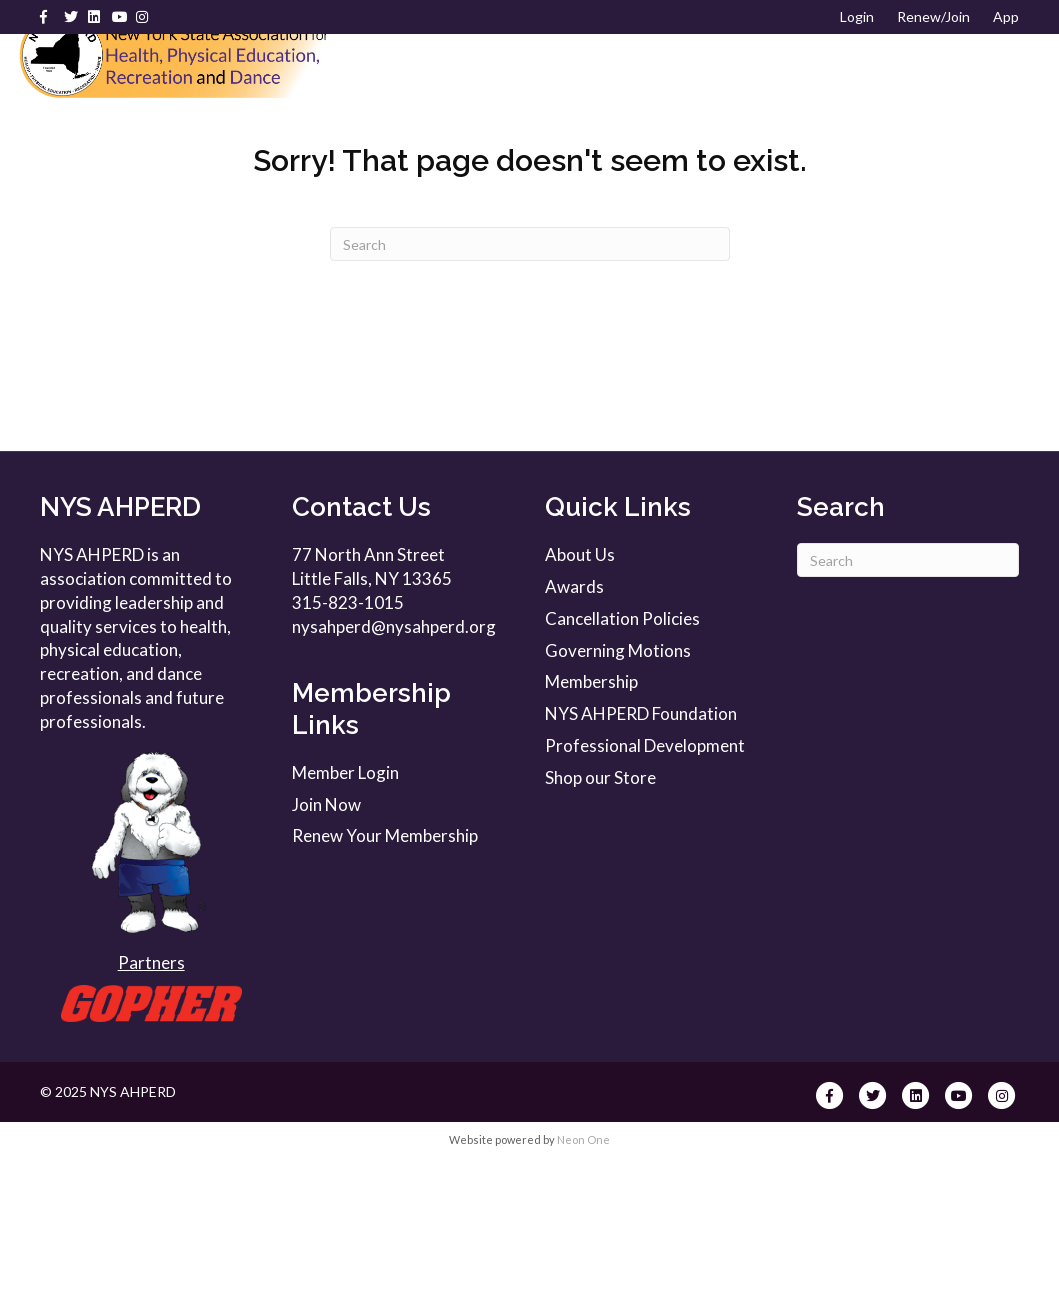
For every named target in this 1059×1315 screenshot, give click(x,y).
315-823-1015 (348, 760)
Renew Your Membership (385, 994)
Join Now (326, 962)
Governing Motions (618, 808)
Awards (542, 120)
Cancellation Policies (622, 776)
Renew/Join (933, 16)
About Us (494, 70)
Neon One (583, 1297)
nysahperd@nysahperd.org (394, 784)
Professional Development (807, 70)
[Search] (1026, 96)
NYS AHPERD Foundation (641, 871)
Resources (428, 120)
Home (408, 70)
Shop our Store (600, 935)
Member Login (345, 930)
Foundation (660, 120)
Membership (616, 70)
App (1006, 16)
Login (857, 16)
